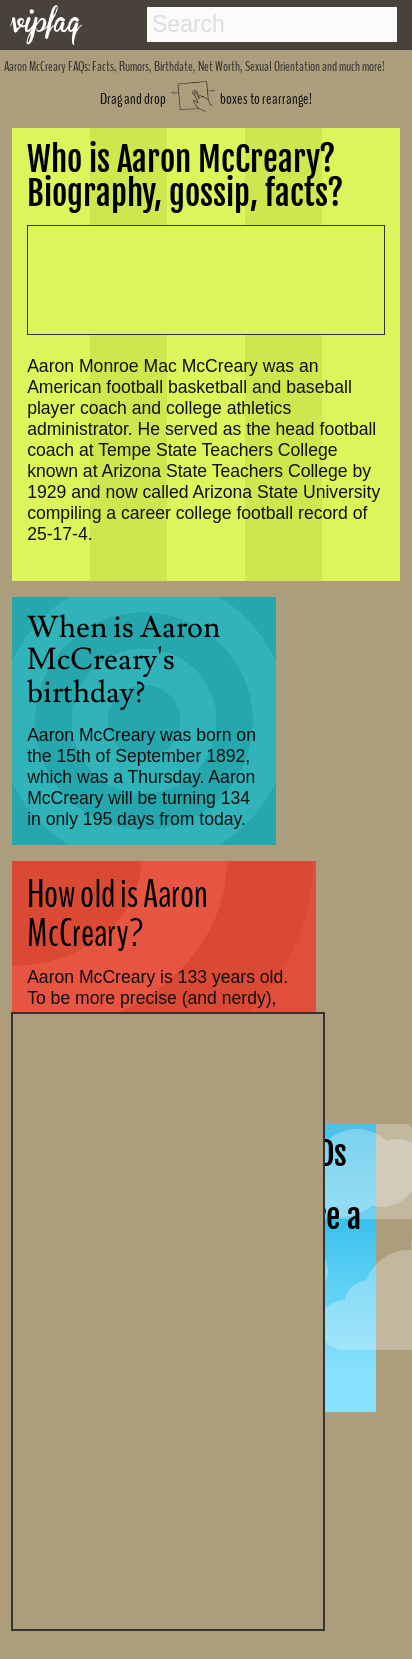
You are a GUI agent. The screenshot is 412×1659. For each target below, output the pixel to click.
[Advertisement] (168, 1319)
